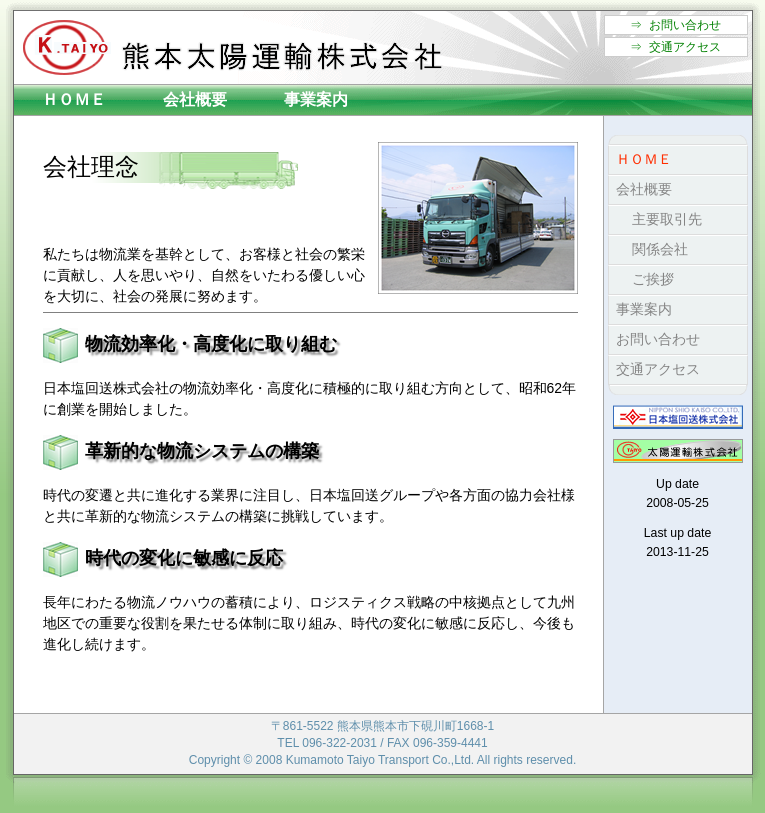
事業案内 (316, 99)
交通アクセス (655, 369)
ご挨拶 (641, 279)
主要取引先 (655, 219)
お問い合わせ (655, 339)
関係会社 (648, 249)
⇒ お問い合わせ (675, 25)
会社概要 (195, 99)
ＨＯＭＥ (74, 99)
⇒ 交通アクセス (675, 47)
